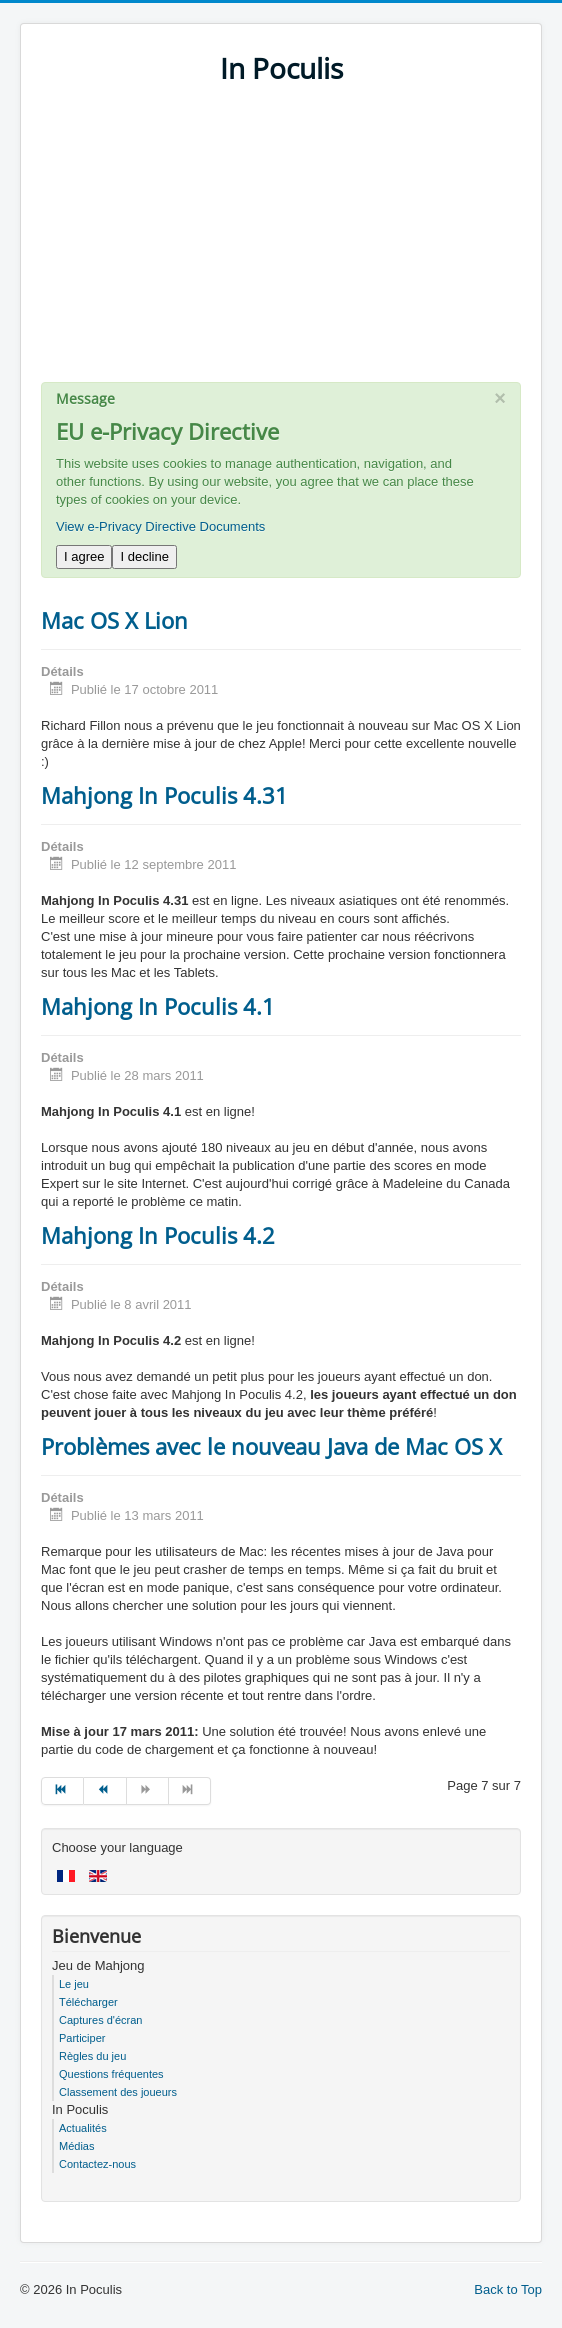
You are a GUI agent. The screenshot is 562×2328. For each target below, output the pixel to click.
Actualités (83, 2128)
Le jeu (74, 1984)
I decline (144, 556)
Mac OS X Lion (114, 620)
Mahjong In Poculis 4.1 (158, 1006)
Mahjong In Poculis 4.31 (164, 795)
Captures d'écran (100, 2020)
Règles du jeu (92, 2056)
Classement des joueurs (118, 2092)
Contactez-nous (97, 2164)
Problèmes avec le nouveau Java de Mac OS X (271, 1446)
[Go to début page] (62, 1791)
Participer (82, 2038)
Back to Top (508, 2289)
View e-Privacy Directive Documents (160, 526)
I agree (84, 556)
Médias (76, 2146)
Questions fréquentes (111, 2074)
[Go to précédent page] (105, 1791)
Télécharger (88, 2002)
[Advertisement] (281, 242)
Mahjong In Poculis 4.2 (158, 1235)
